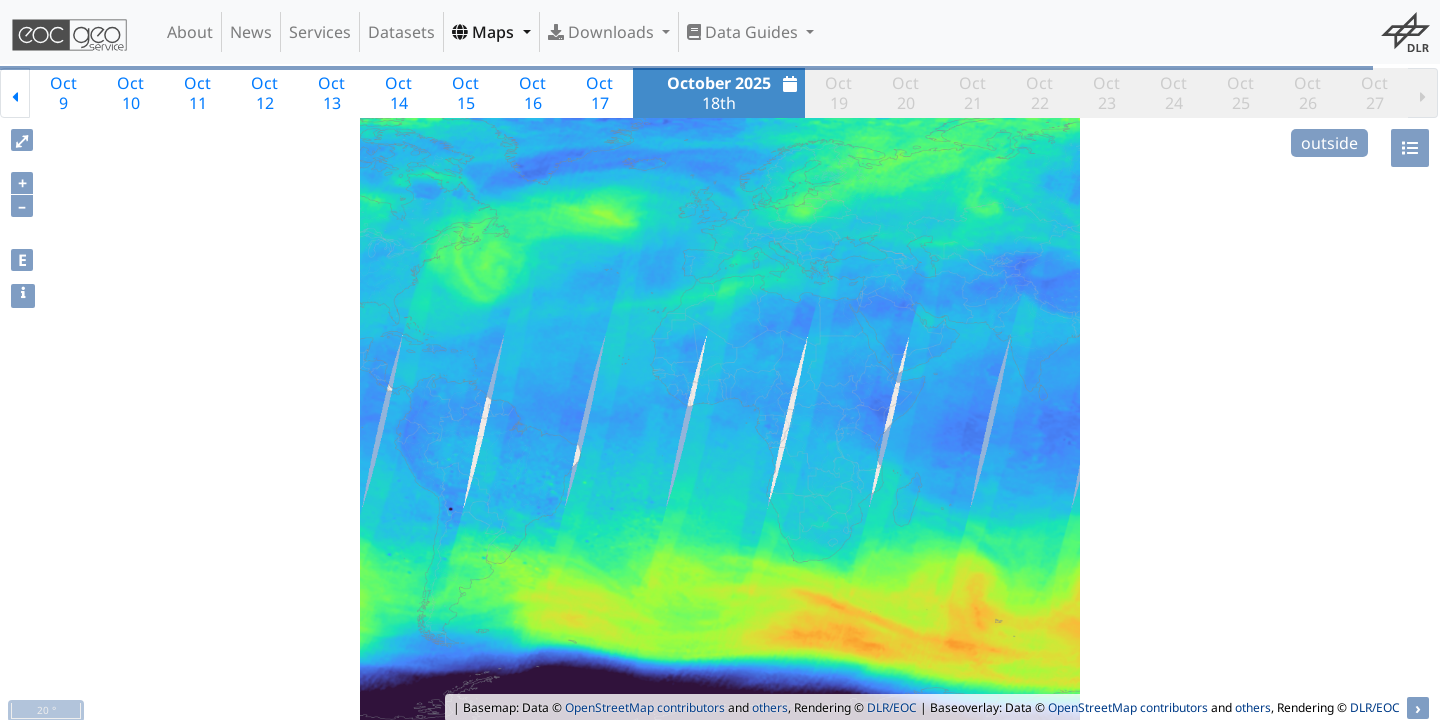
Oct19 (838, 93)
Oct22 (1039, 93)
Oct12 (264, 93)
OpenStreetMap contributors (645, 707)
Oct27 (1374, 93)
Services (320, 32)
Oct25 (1240, 93)
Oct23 (1106, 93)
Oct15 (465, 93)
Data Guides (744, 32)
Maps (485, 32)
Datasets (401, 32)
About (190, 32)
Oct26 (1307, 93)
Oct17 (599, 93)
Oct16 (532, 93)
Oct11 (197, 93)
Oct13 (331, 93)
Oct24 (1173, 93)
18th (734, 93)
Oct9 (63, 93)
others (770, 707)
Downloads (603, 32)
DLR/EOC (892, 707)
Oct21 (972, 93)
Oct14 (398, 93)
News (251, 32)
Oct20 (905, 93)
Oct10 (130, 93)
